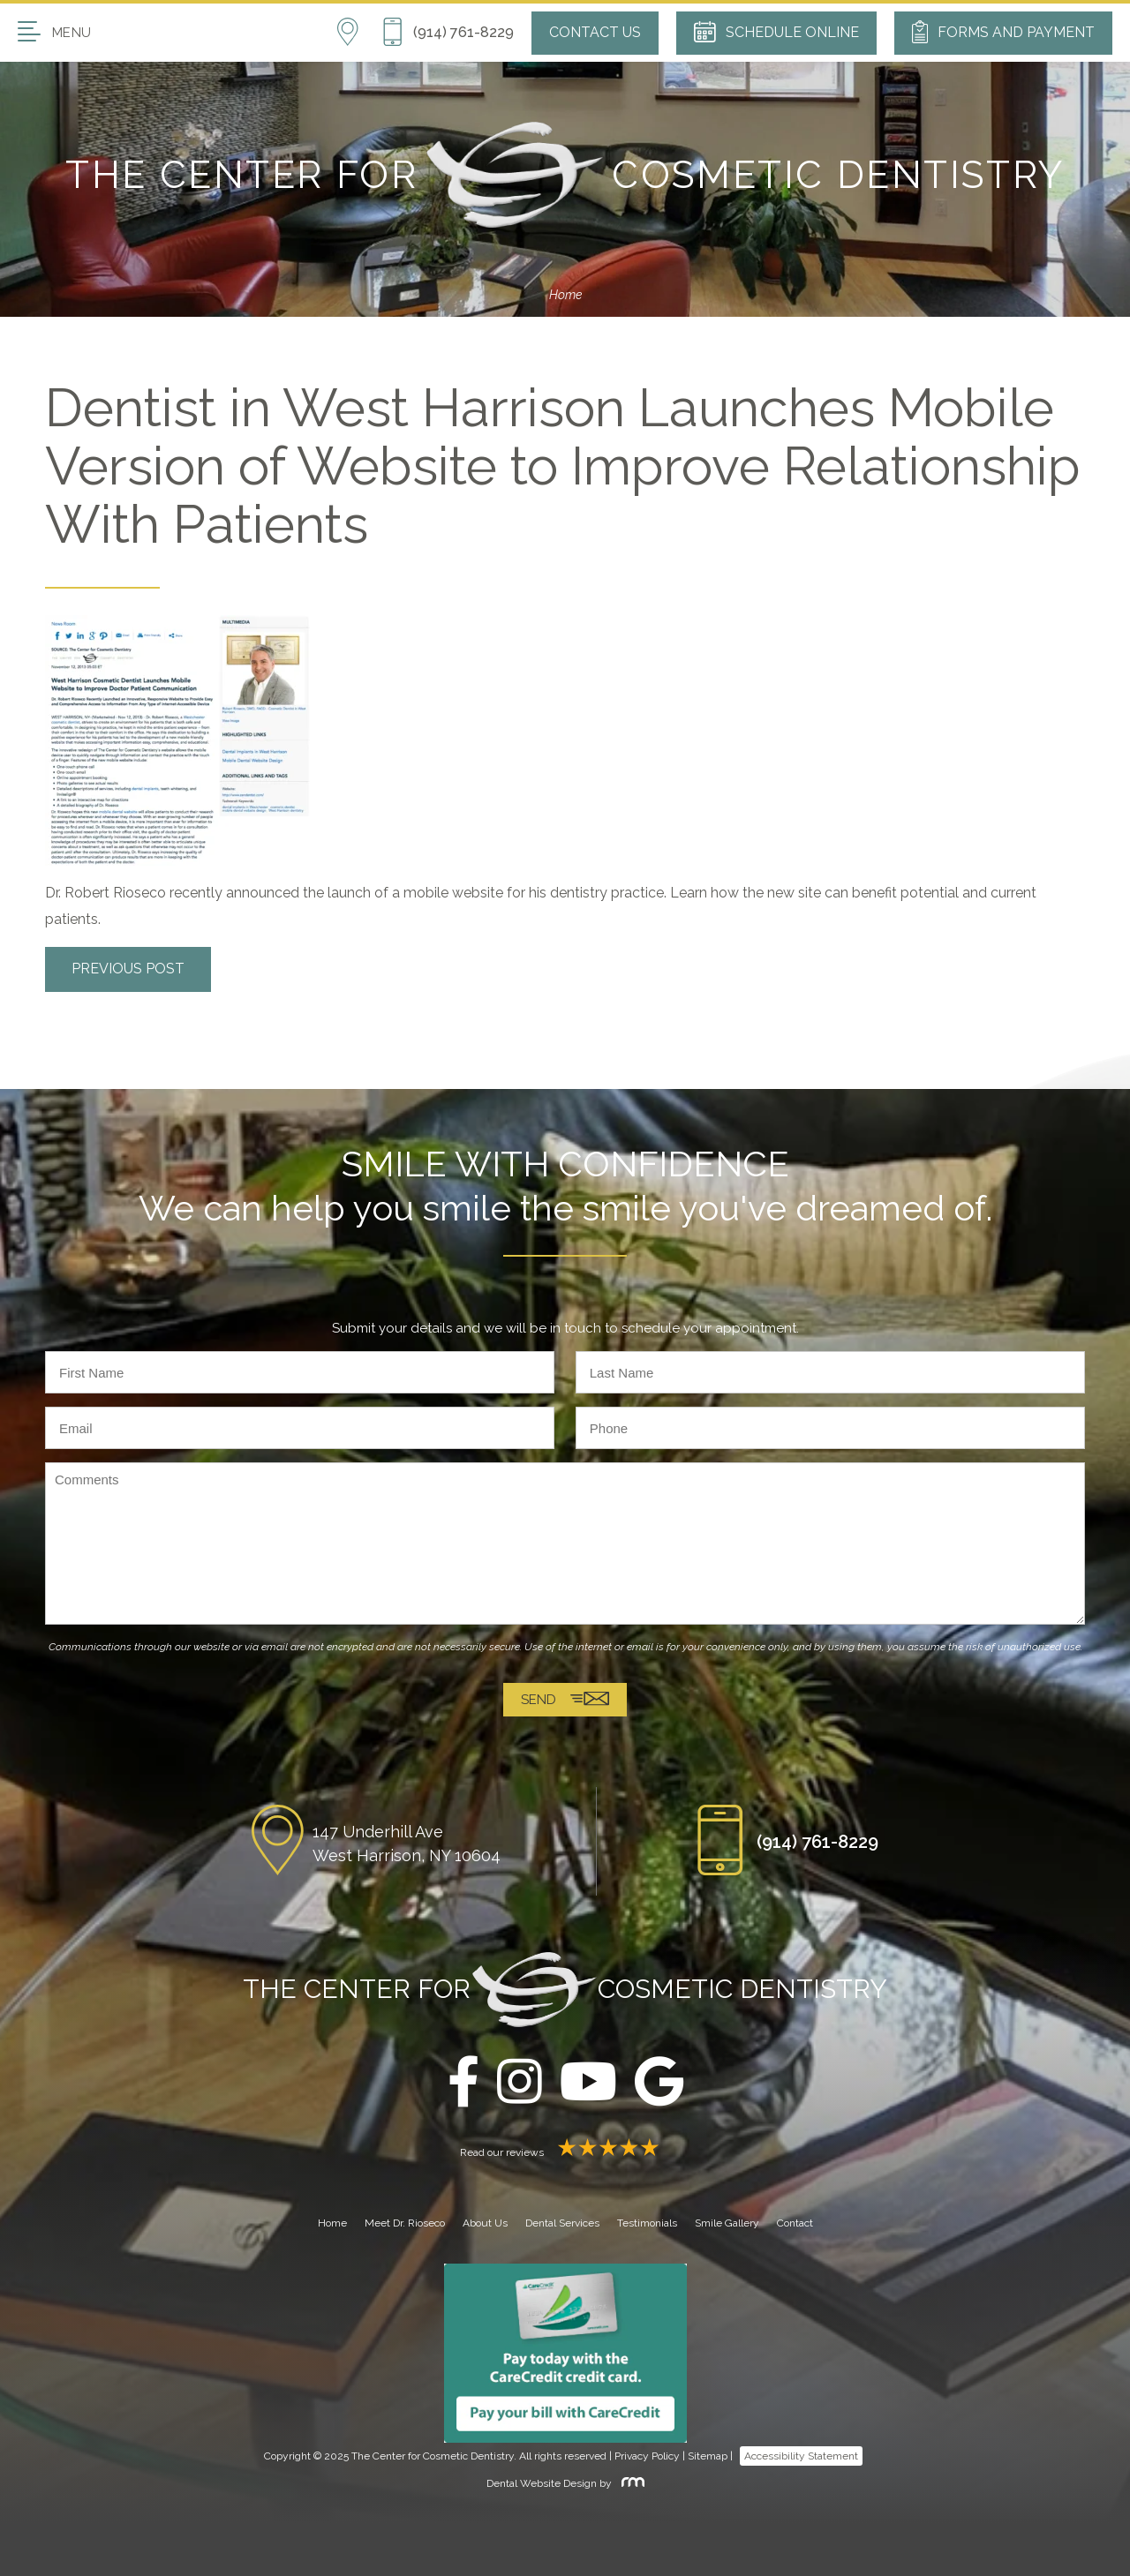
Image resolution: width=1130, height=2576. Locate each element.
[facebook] (463, 2082)
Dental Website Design (541, 2483)
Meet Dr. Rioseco (405, 2223)
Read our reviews (565, 2152)
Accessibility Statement (801, 2456)
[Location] (358, 33)
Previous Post (128, 968)
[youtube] (588, 2082)
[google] (659, 2082)
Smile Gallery (727, 2223)
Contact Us (595, 32)
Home (565, 295)
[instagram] (519, 2082)
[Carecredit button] (565, 2353)
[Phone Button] (447, 33)
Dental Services (562, 2223)
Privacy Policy (647, 2456)
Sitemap (707, 2456)
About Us (485, 2223)
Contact (795, 2223)
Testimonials (647, 2223)
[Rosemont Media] (629, 2483)
